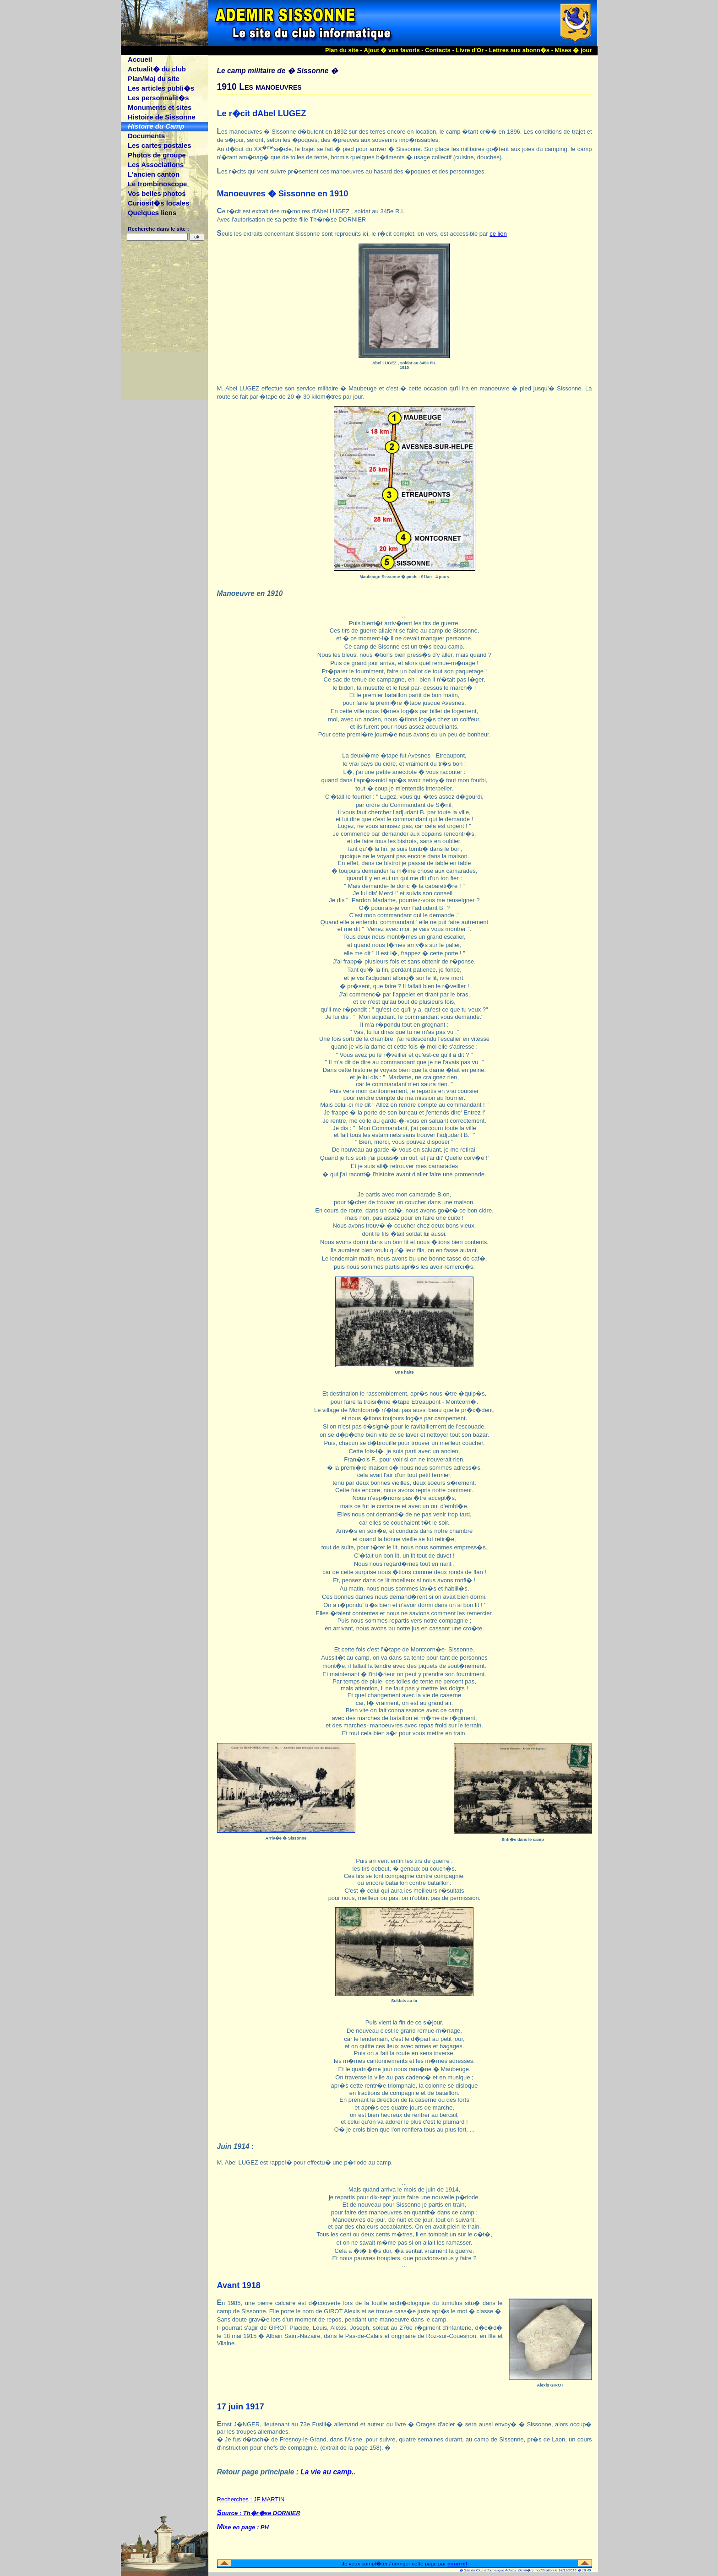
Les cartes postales (159, 145)
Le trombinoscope (157, 184)
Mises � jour (573, 50)
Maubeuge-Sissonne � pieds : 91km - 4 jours (404, 576)
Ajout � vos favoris (392, 50)
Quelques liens (152, 212)
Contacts (438, 50)
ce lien (498, 233)
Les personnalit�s (158, 98)
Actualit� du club (157, 69)
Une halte (404, 1372)
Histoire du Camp (156, 126)
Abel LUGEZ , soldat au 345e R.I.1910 (404, 365)
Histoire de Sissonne (162, 117)
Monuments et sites (159, 107)
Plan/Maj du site (154, 78)
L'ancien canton (154, 174)
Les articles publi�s (161, 88)
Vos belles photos (157, 193)
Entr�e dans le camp (522, 1839)
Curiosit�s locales (159, 203)
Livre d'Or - (472, 50)
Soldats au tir (404, 2000)
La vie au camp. (327, 2472)
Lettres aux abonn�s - (522, 50)
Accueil (140, 59)
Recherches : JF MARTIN (404, 2517)
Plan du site (342, 50)
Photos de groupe (157, 155)
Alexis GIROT (550, 2385)
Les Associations (156, 164)
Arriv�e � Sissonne (286, 1838)
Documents (146, 136)
